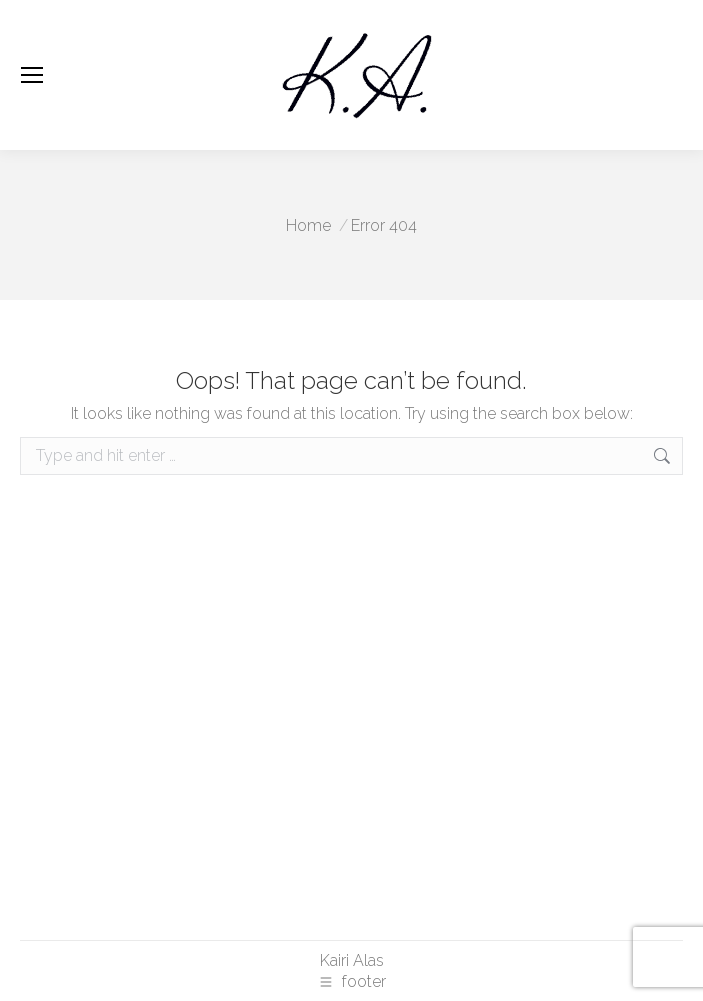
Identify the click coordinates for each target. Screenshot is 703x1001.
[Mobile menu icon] (32, 75)
